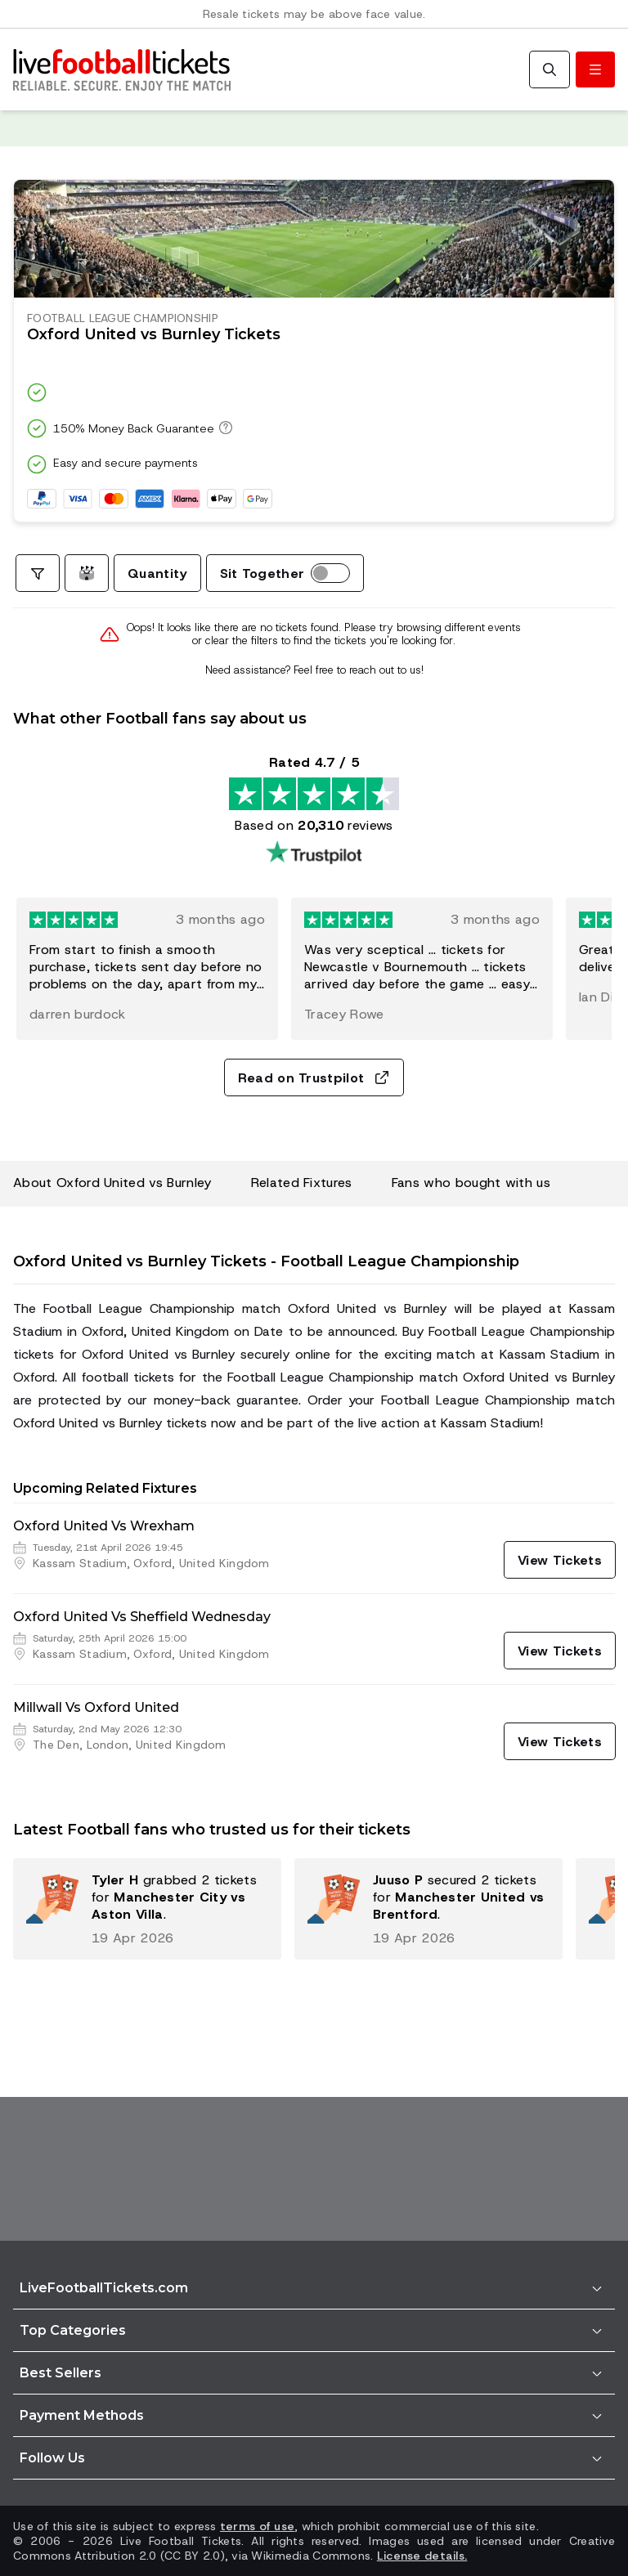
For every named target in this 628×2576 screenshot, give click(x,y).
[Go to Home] (122, 69)
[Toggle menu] (595, 69)
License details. (422, 2555)
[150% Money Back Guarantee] (223, 427)
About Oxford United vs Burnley (112, 1182)
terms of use (257, 2526)
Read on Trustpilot (314, 1077)
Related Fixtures (301, 1182)
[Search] (549, 69)
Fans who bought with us (471, 1182)
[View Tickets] (560, 1560)
